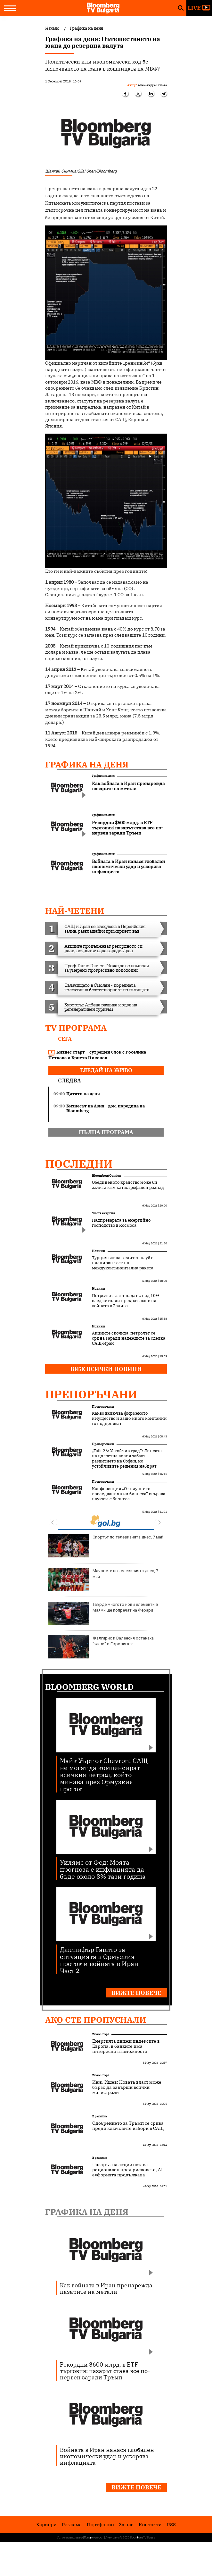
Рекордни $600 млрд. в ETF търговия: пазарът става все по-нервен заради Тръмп (105, 2371)
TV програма (76, 1027)
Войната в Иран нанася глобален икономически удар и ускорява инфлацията (107, 2456)
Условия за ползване (70, 2537)
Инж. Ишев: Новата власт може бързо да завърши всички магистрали (126, 2087)
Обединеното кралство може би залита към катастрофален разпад (128, 1185)
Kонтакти (150, 2524)
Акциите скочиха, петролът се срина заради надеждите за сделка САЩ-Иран (128, 1338)
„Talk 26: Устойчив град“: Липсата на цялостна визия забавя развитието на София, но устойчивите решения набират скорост (127, 1461)
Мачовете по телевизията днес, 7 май (103, 1579)
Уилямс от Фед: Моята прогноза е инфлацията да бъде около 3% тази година (103, 1869)
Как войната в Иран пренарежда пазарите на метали (106, 2288)
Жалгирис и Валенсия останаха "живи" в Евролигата (101, 1646)
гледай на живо (106, 1070)
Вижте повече (136, 1992)
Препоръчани (91, 1394)
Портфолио (100, 2524)
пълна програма (106, 1132)
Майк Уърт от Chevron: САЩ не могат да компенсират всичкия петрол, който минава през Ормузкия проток (104, 1774)
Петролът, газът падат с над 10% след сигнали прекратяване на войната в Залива (125, 1301)
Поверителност (94, 2537)
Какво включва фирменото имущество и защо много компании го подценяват (129, 1418)
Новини (98, 1251)
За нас (126, 2524)
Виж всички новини (106, 1369)
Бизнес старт (100, 2034)
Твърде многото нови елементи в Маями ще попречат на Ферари (103, 1613)
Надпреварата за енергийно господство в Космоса (121, 1223)
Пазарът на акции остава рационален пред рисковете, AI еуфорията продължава (127, 2169)
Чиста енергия (103, 1213)
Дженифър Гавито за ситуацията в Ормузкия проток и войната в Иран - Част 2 (101, 1959)
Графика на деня (86, 764)
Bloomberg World (89, 1686)
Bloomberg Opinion (106, 1176)
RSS (171, 2524)
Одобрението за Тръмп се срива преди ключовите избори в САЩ (128, 2126)
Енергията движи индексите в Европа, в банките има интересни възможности (126, 2046)
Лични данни (112, 2537)
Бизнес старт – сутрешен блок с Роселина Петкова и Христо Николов (97, 1055)
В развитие (99, 2116)
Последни (79, 1163)
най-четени (74, 910)
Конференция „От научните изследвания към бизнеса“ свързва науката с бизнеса (128, 1494)
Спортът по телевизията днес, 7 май (105, 1545)
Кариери (46, 2524)
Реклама (72, 2524)
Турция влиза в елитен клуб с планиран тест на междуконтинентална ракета (122, 1263)
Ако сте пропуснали (95, 2019)
